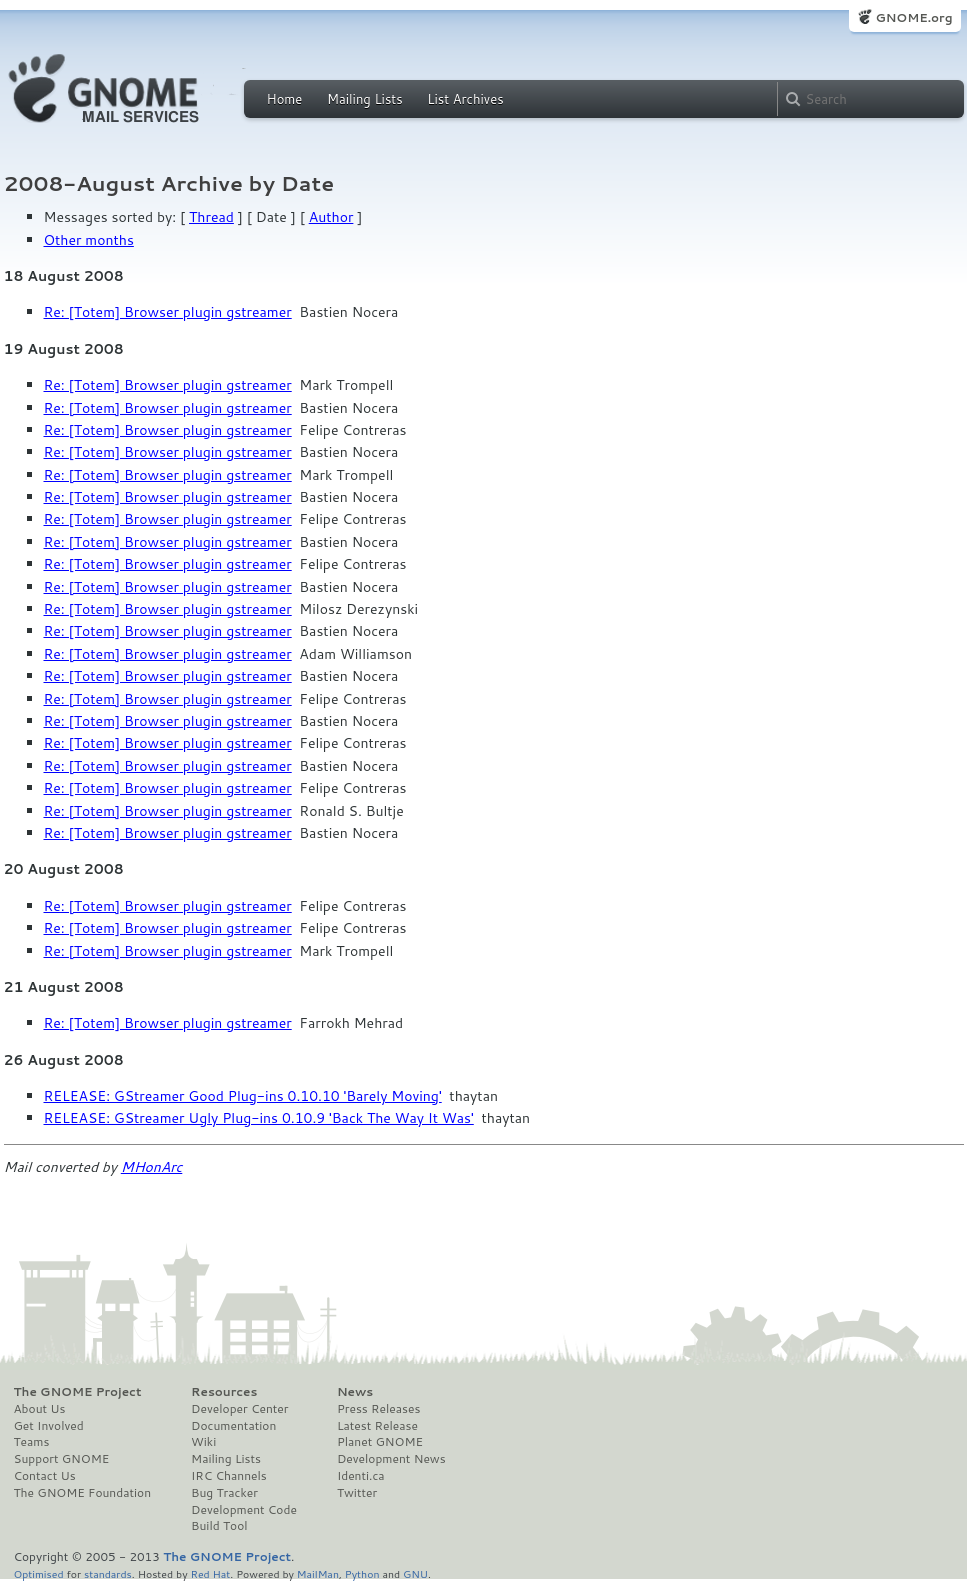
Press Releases (378, 1409)
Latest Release (377, 1426)
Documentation (233, 1426)
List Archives (465, 99)
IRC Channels (229, 1476)
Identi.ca (361, 1476)
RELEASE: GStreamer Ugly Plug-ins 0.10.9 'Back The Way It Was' (259, 1118)
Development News (391, 1459)
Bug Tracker (224, 1493)
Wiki (203, 1442)
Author (331, 217)
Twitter (357, 1493)
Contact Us (45, 1476)
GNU (415, 1573)
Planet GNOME (380, 1442)
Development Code (244, 1510)
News (355, 1392)
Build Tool (219, 1526)
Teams (32, 1442)
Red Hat (210, 1573)
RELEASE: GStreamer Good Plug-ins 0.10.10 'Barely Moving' (243, 1096)
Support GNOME (62, 1459)
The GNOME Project (78, 1392)
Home (285, 99)
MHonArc (152, 1167)
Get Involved (49, 1426)
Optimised (39, 1573)
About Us (40, 1409)
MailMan (318, 1573)
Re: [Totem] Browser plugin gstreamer (168, 312)
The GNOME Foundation (83, 1493)
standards (108, 1573)
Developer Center (239, 1409)
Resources (224, 1392)
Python (362, 1573)
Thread (211, 217)
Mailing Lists (365, 99)
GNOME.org (913, 17)
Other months (89, 240)
